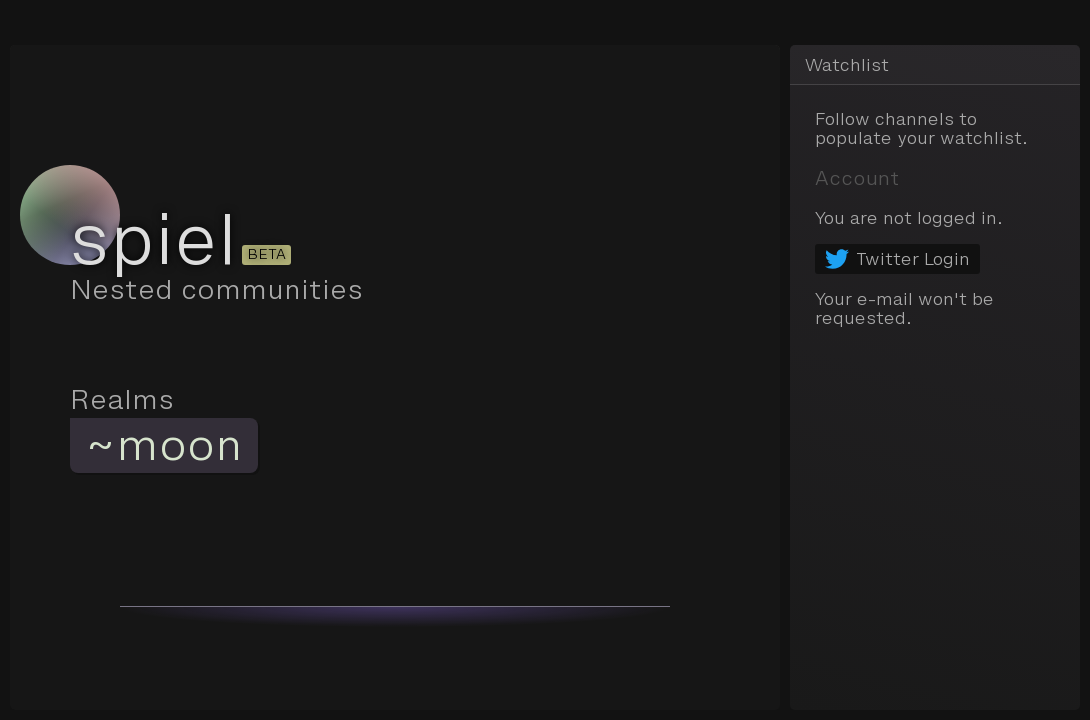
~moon (164, 445)
